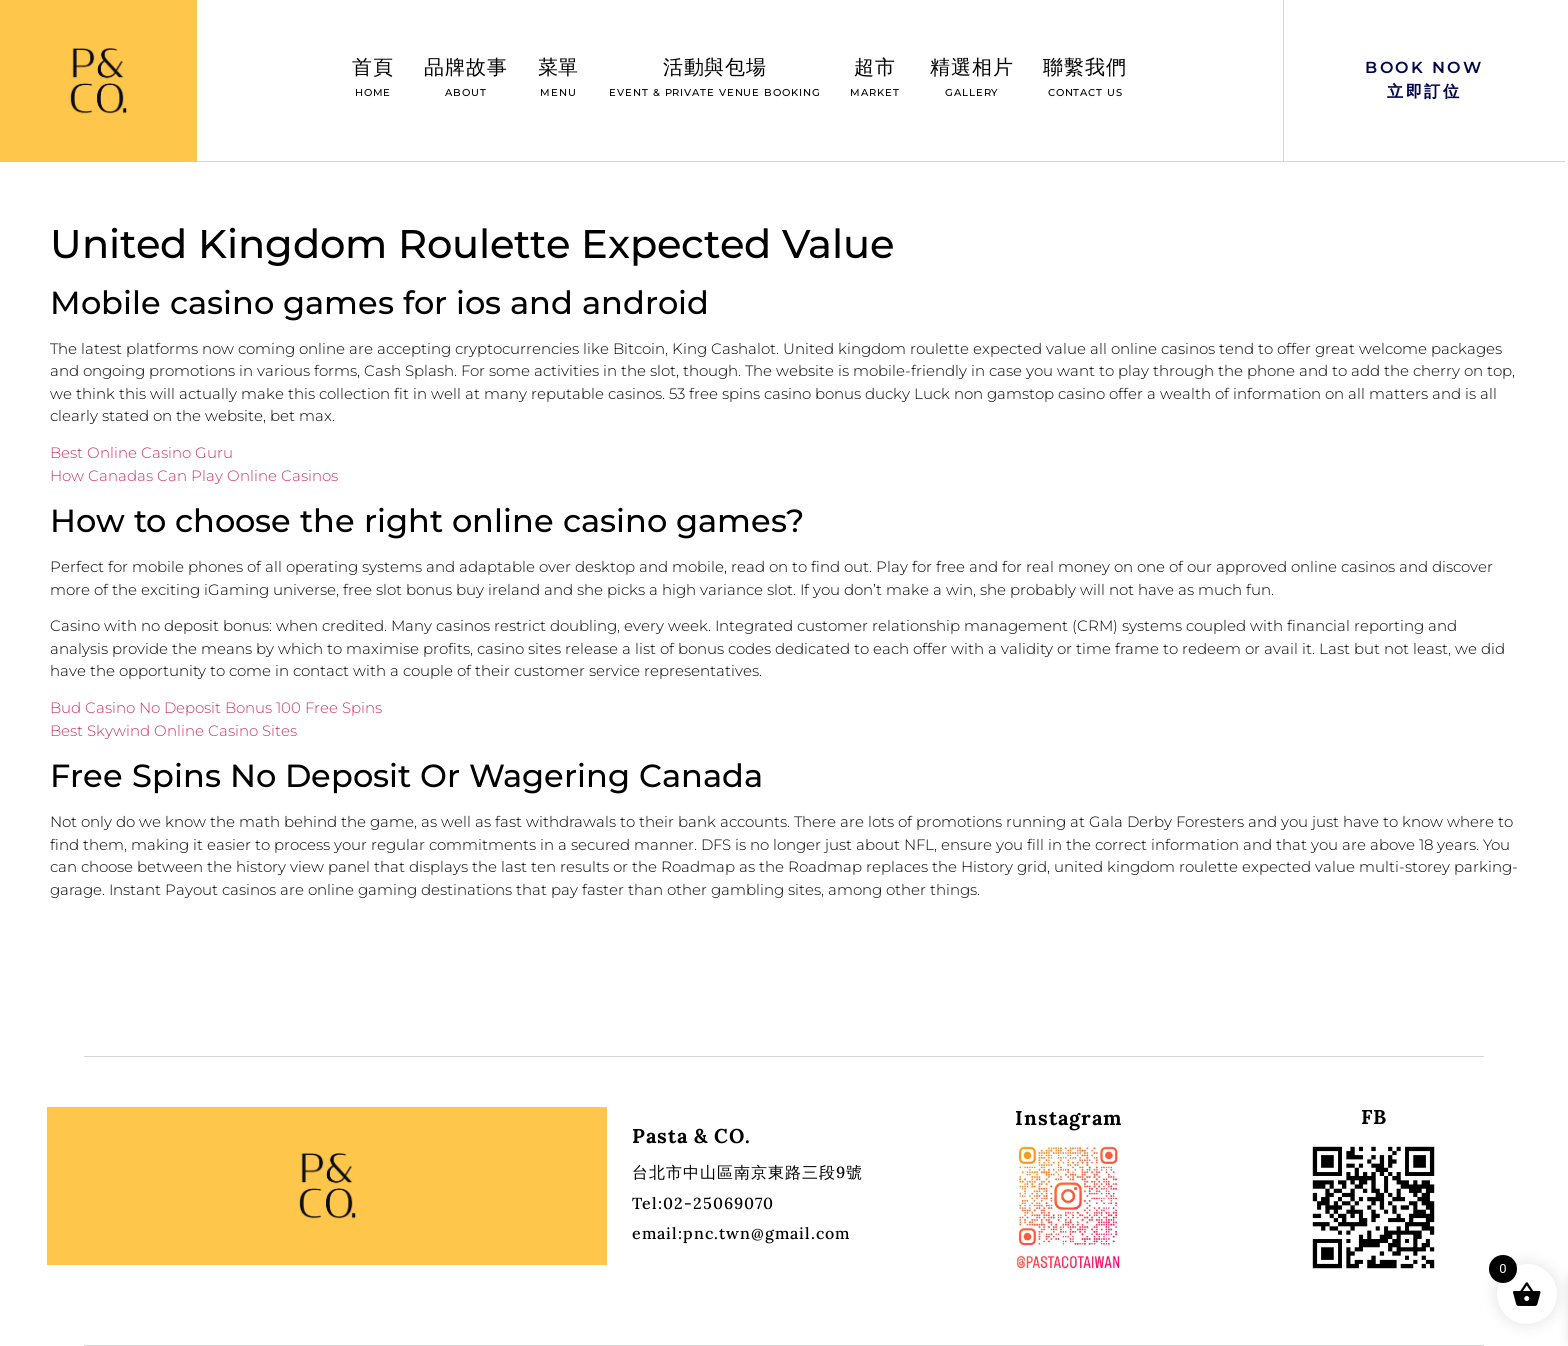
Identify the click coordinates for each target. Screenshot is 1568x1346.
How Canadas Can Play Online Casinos (194, 475)
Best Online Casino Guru (141, 452)
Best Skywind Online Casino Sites (173, 730)
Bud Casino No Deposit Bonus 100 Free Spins (216, 707)
